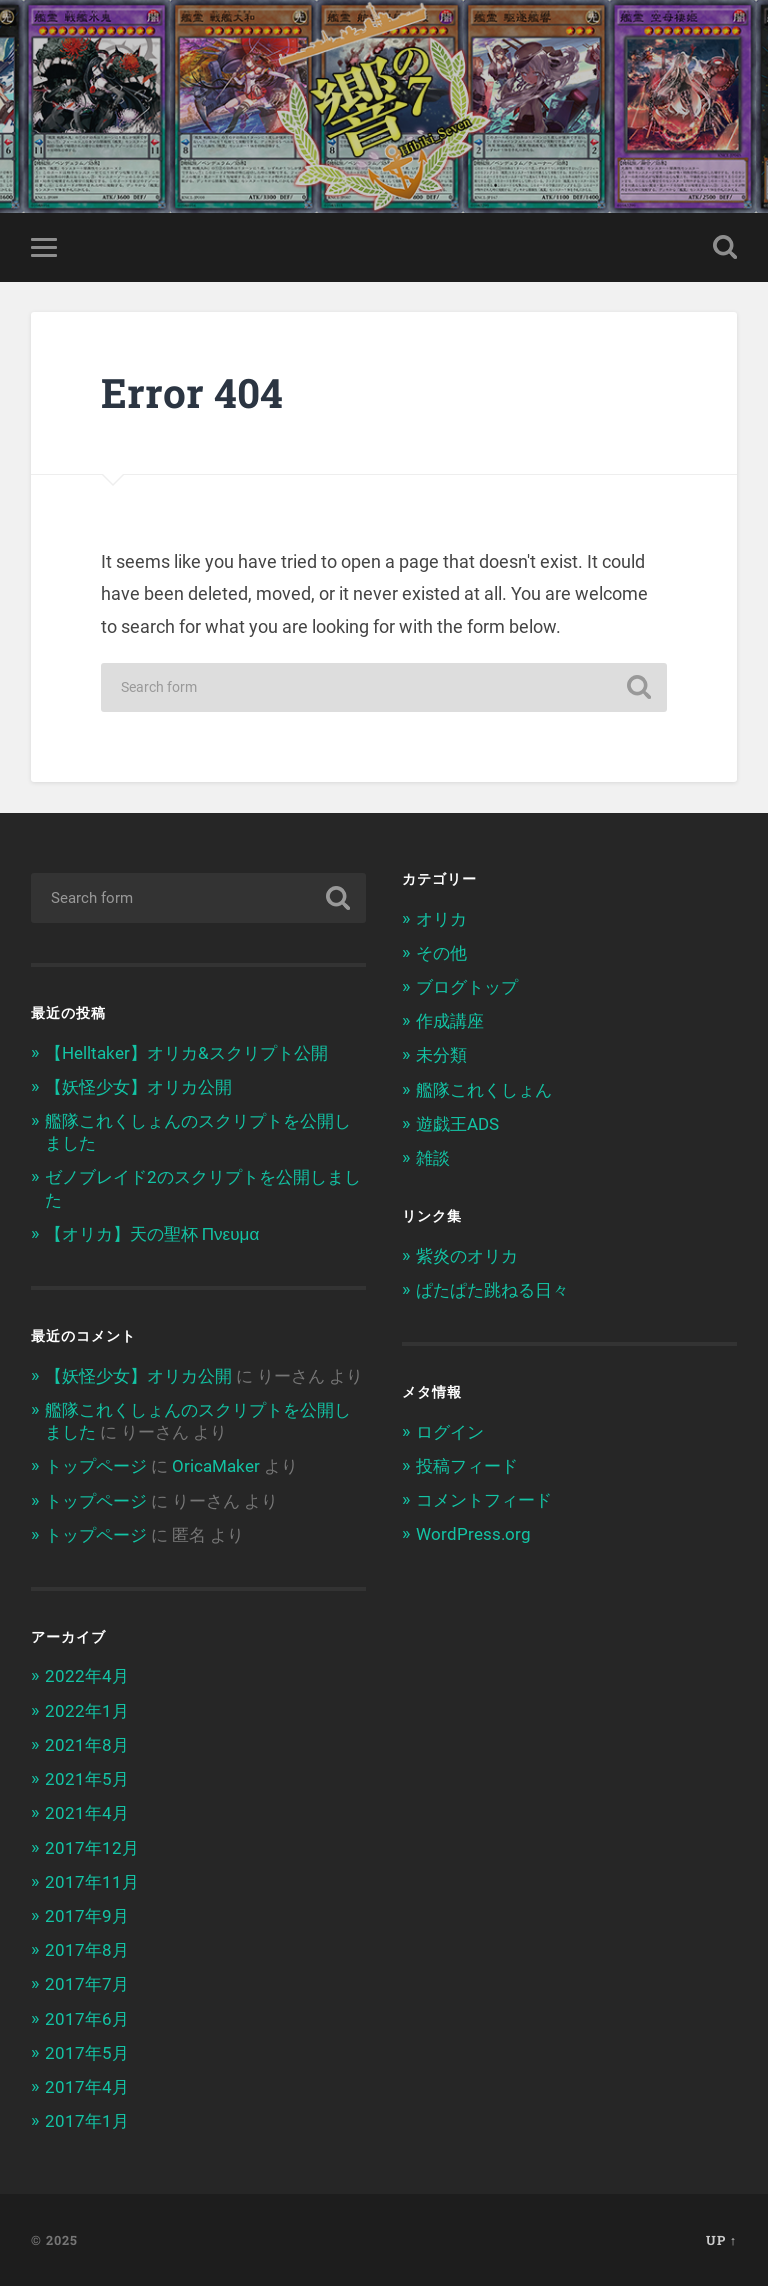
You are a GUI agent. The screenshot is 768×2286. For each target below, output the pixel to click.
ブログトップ (467, 987)
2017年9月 (87, 1916)
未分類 (441, 1055)
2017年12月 (92, 1848)
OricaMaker (216, 1466)
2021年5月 (87, 1779)
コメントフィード (484, 1500)
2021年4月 (87, 1813)
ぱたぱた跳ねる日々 (492, 1290)
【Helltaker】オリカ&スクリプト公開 (186, 1053)
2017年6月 (87, 2019)
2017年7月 (87, 1984)
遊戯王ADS (457, 1124)
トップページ (96, 1466)
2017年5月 (87, 2053)
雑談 (433, 1158)
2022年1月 (87, 1711)
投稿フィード (467, 1466)
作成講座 (450, 1021)
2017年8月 (87, 1950)
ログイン (450, 1432)
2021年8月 (87, 1745)
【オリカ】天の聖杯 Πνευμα (152, 1234)
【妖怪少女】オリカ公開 (138, 1087)
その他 (441, 953)
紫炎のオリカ (467, 1256)
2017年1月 (87, 2121)
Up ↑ (721, 2240)
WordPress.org (473, 1534)
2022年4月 (87, 1676)
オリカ (441, 919)
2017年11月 (92, 1882)
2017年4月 (87, 2087)
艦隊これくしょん (484, 1090)
